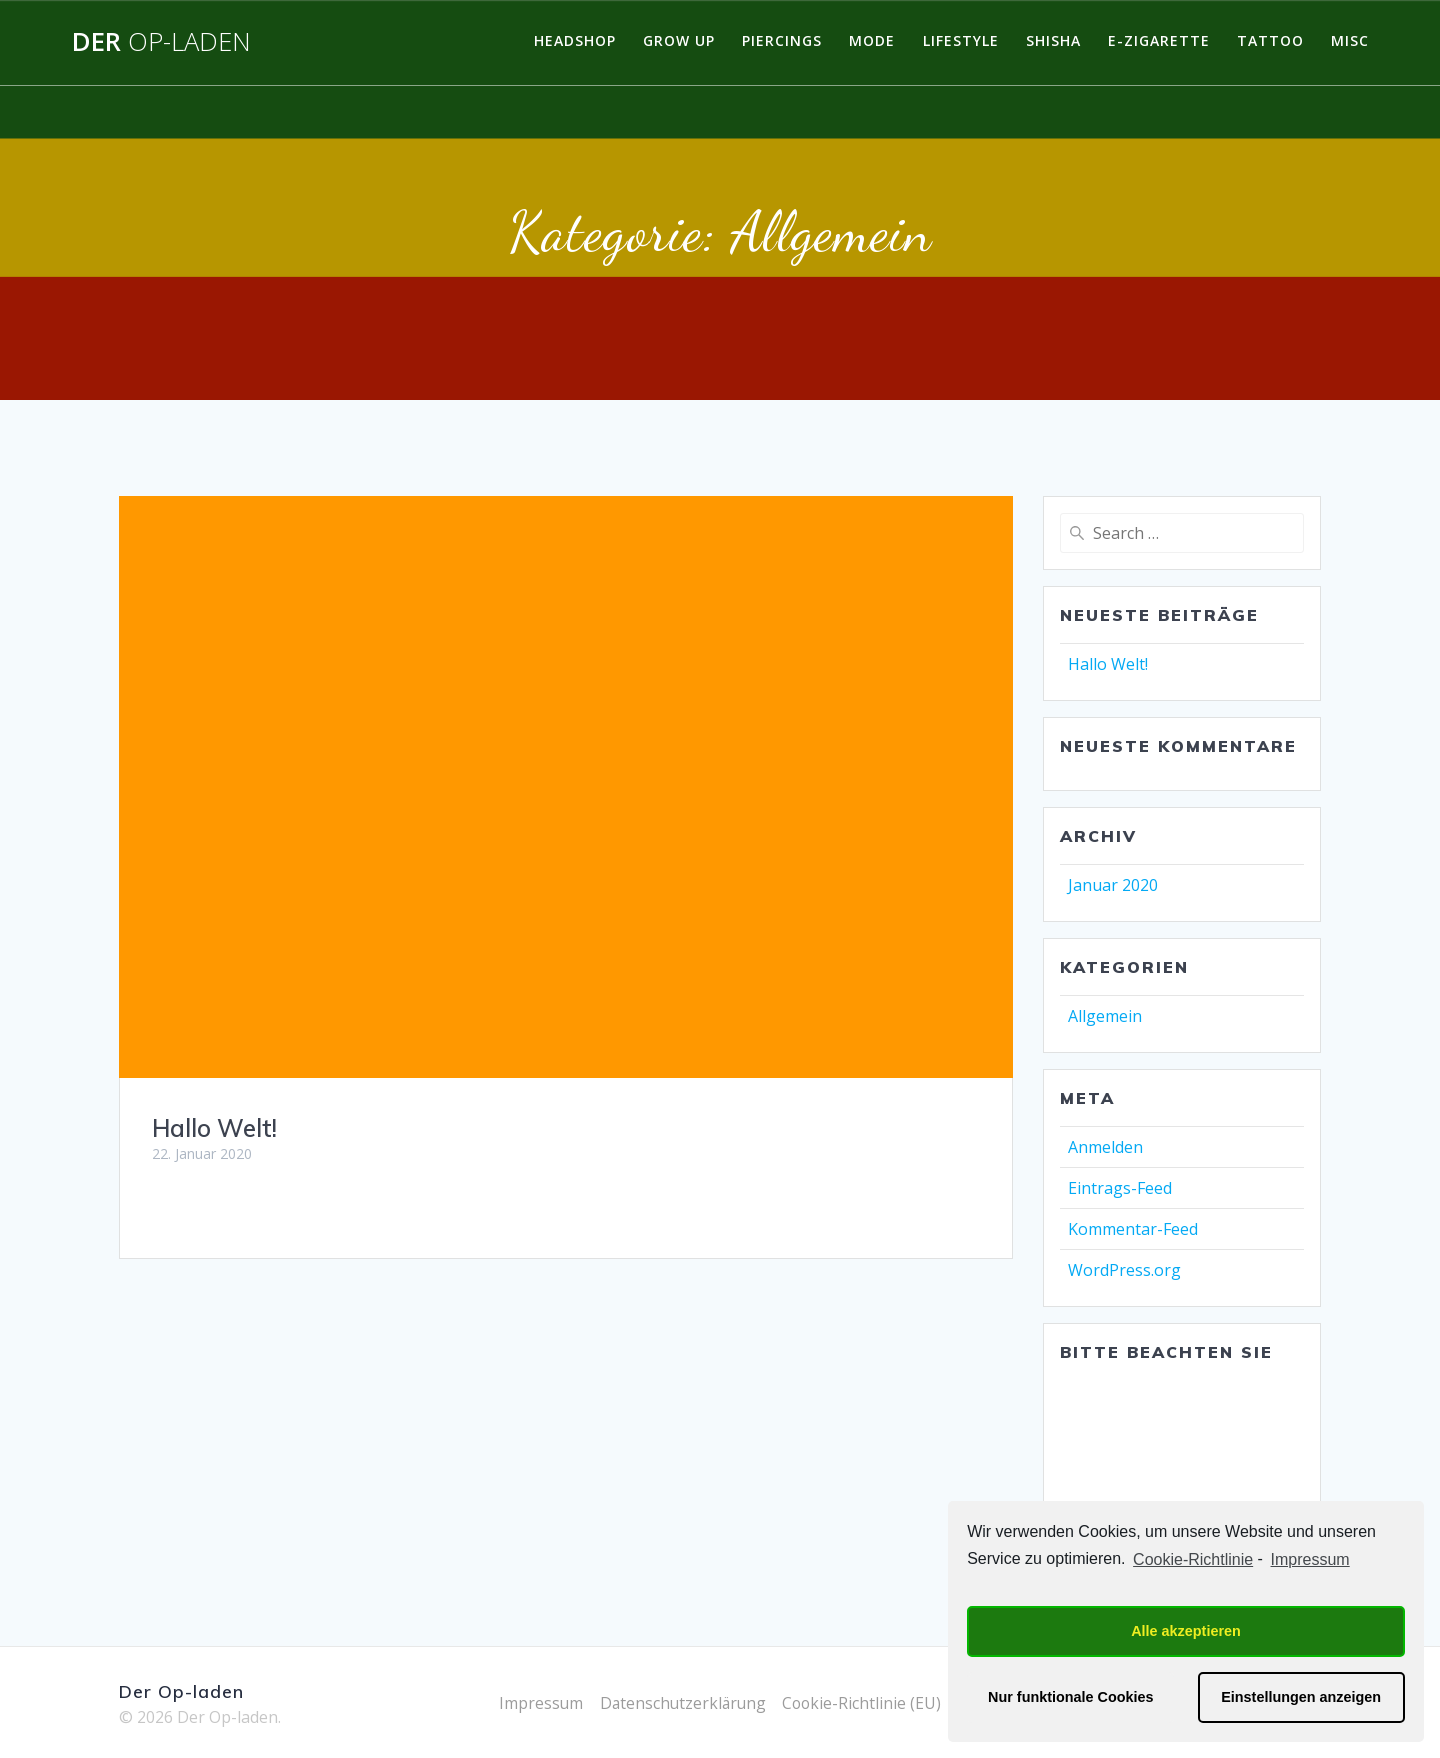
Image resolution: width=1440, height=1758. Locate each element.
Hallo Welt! (214, 1128)
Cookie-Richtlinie (1193, 1559)
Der (161, 42)
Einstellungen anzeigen (1301, 1697)
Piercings (782, 40)
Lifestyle (961, 40)
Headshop (575, 40)
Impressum (537, 1703)
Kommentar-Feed (1133, 1229)
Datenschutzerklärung (682, 1703)
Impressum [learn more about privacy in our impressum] (1310, 1559)
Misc (1350, 40)
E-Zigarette (1159, 40)
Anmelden (1105, 1147)
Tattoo (1270, 40)
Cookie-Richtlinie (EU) (864, 1703)
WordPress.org (1124, 1270)
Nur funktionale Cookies (1071, 1697)
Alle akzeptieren (1186, 1631)
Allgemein (1105, 1016)
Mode (872, 40)
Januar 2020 (1113, 885)
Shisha (1053, 40)
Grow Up (679, 40)
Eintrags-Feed (1120, 1188)
